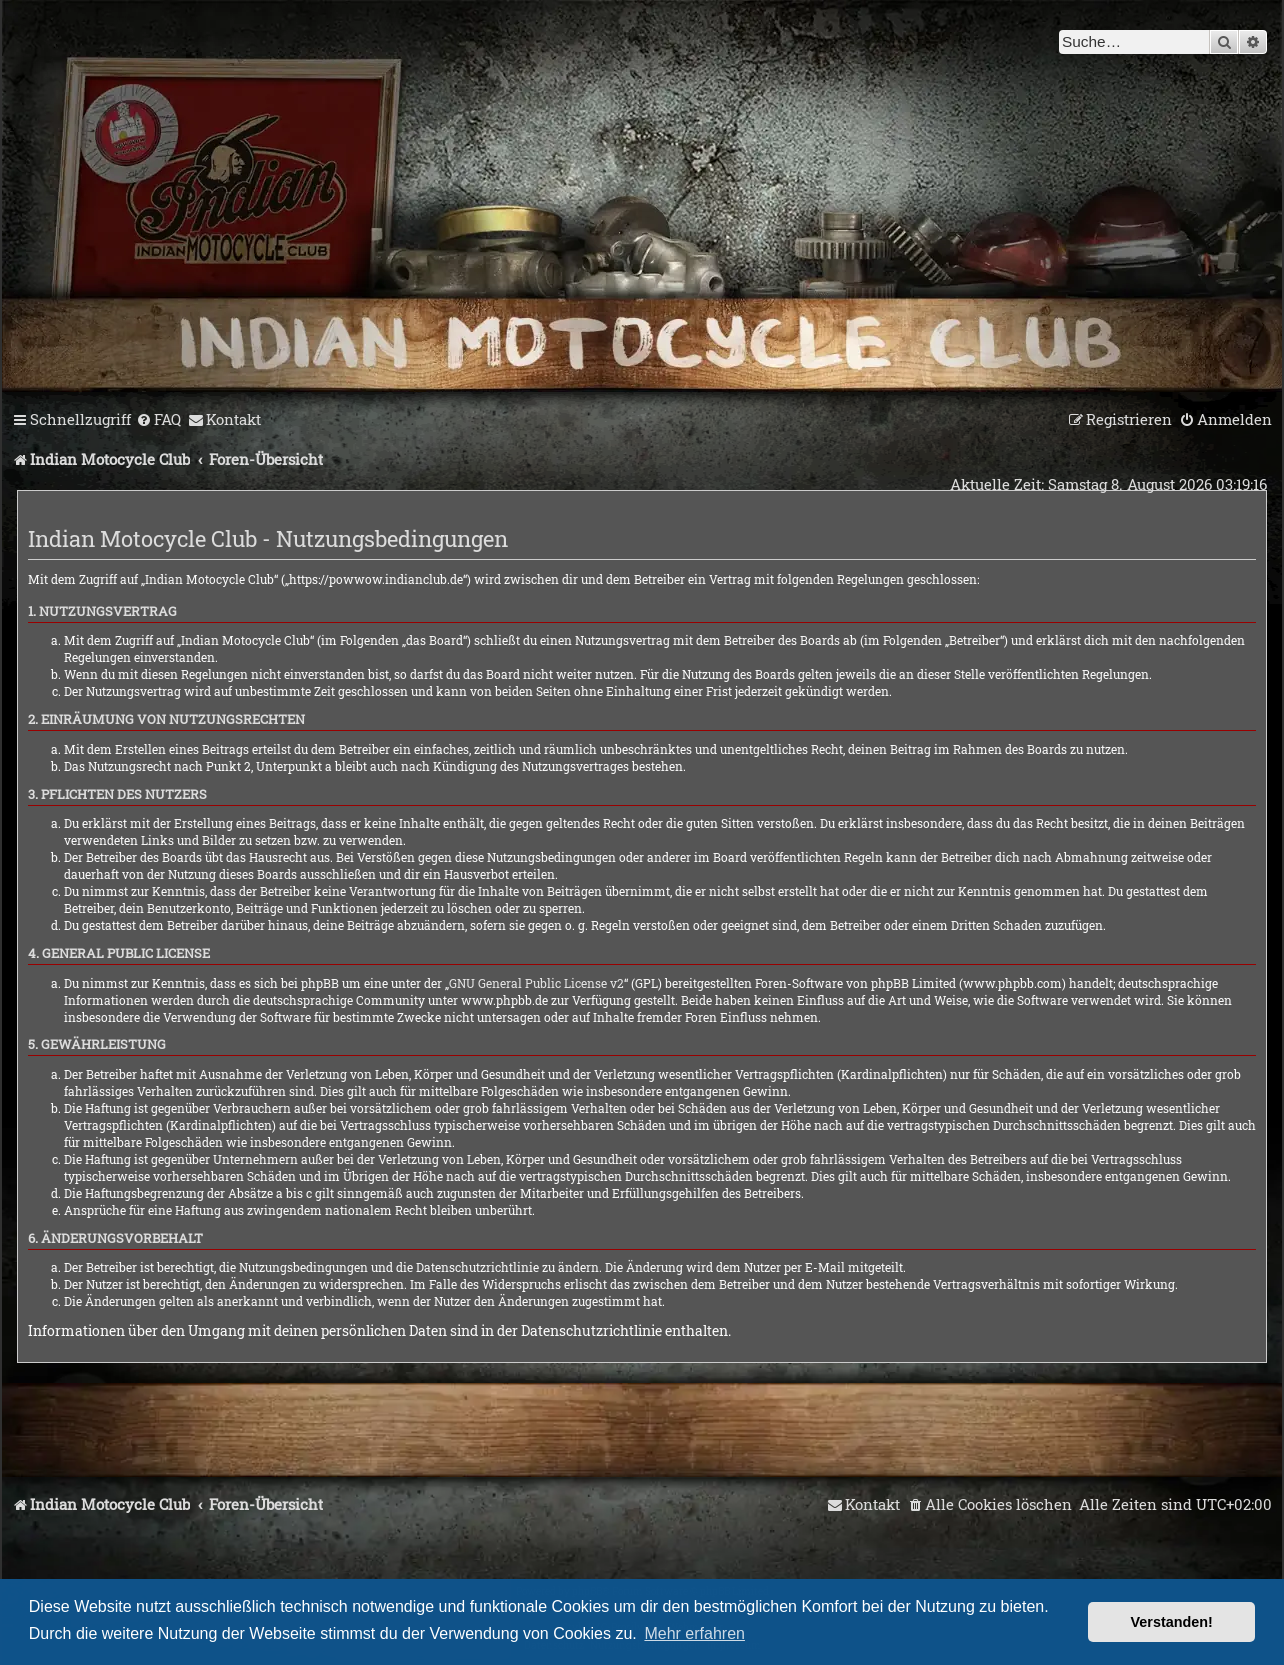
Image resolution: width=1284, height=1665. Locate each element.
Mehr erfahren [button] (694, 1633)
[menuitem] (158, 420)
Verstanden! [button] (1172, 1622)
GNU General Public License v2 (536, 983)
